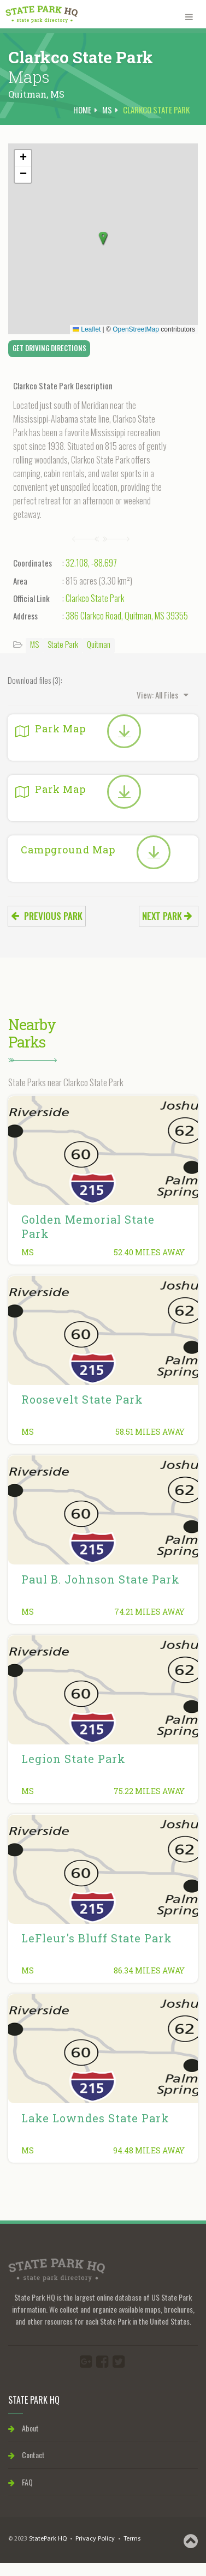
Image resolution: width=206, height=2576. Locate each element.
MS (57, 94)
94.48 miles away (149, 2150)
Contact (26, 2454)
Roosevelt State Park (82, 1399)
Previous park (47, 916)
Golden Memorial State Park (88, 1226)
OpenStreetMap (136, 329)
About (23, 2428)
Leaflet (87, 329)
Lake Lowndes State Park (95, 2118)
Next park (167, 916)
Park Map (50, 728)
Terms (131, 2539)
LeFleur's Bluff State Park (96, 1938)
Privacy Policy (95, 2539)
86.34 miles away (149, 1970)
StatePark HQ (48, 2539)
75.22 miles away (149, 1791)
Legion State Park (73, 1759)
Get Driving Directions (49, 347)
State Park (63, 644)
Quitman (98, 644)
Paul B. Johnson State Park (100, 1579)
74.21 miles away (149, 1611)
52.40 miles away (149, 1252)
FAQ (20, 2482)
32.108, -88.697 (91, 562)
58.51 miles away (150, 1432)
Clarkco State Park (95, 598)
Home (82, 110)
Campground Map (68, 849)
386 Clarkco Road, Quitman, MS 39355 (127, 615)
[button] (103, 239)
